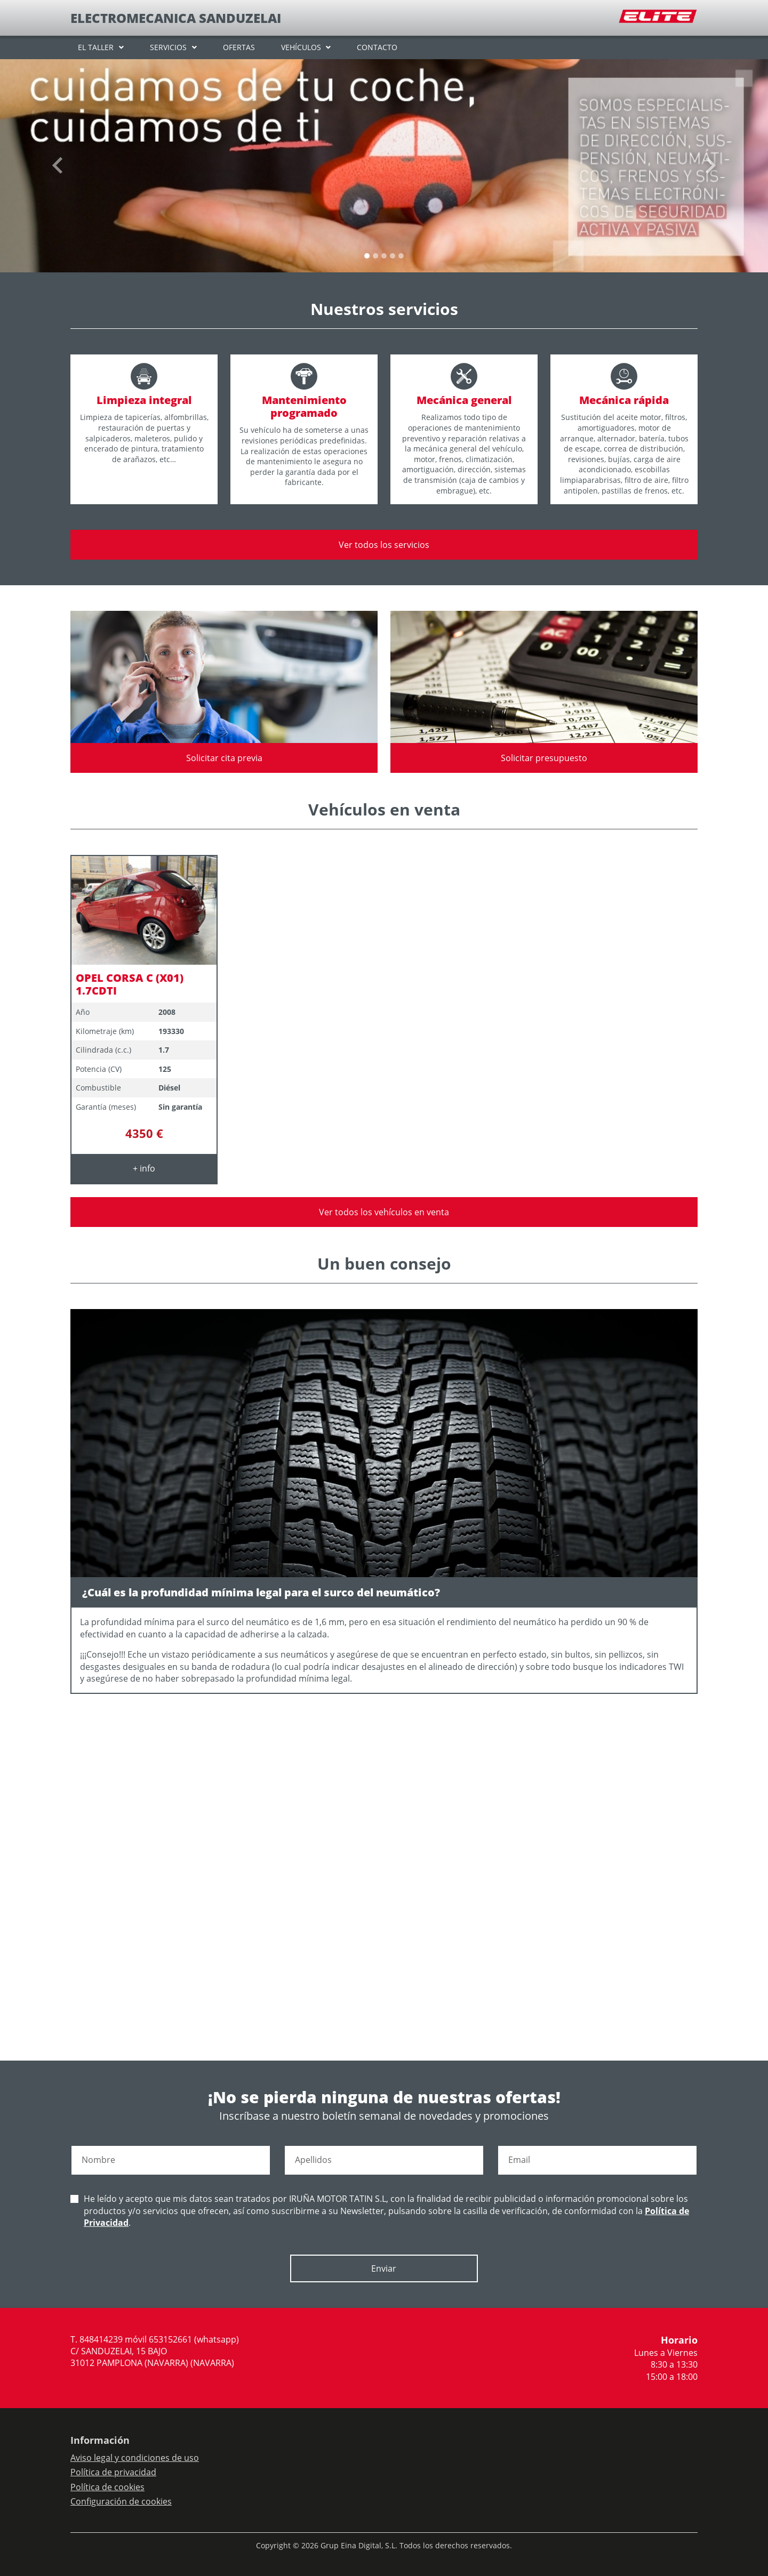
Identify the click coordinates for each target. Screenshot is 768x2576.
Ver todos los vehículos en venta (384, 1212)
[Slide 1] (375, 256)
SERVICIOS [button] (168, 47)
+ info (144, 1168)
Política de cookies (107, 2487)
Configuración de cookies (121, 2501)
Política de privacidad (113, 2472)
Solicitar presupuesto (544, 758)
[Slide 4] (401, 256)
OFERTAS (239, 47)
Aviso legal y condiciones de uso (134, 2458)
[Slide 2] (384, 256)
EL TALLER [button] (96, 47)
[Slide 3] (392, 256)
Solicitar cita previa (224, 758)
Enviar (383, 2268)
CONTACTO (377, 47)
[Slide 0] (367, 256)
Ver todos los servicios (384, 545)
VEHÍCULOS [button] (301, 47)
